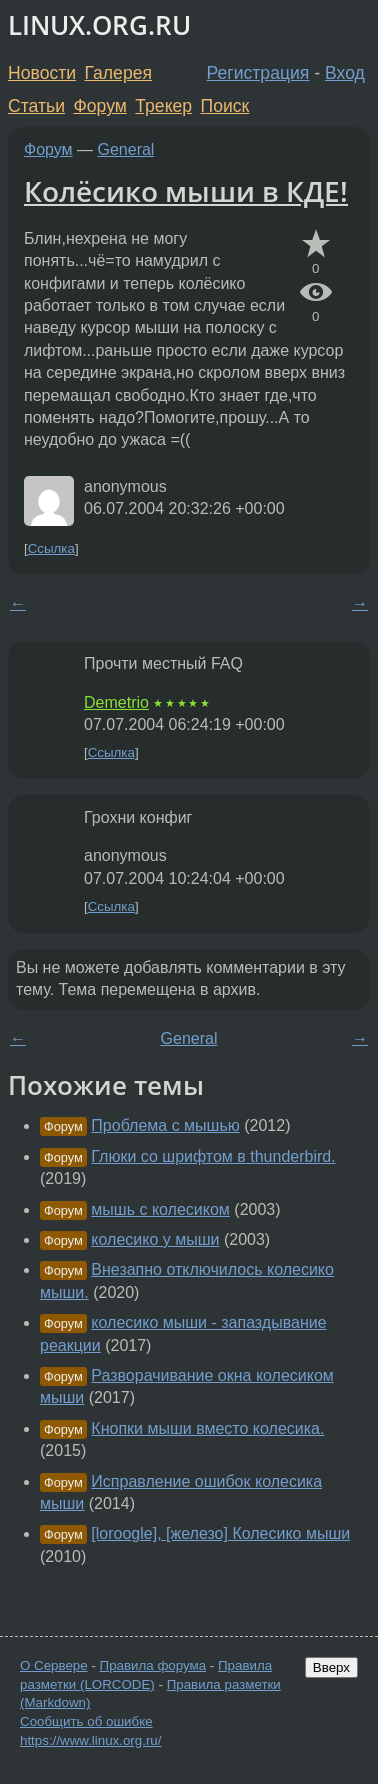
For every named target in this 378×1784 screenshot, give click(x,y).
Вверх (331, 1667)
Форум (99, 106)
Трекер (163, 106)
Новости (42, 73)
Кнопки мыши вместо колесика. (207, 1428)
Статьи (36, 106)
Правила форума (153, 1665)
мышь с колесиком (160, 1209)
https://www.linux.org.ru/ (90, 1740)
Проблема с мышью (165, 1125)
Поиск (225, 106)
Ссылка (51, 548)
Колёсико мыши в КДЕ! (186, 191)
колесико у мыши (155, 1239)
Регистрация (258, 73)
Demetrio (116, 702)
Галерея (118, 73)
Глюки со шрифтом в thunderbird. (213, 1156)
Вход (345, 73)
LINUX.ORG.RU (99, 25)
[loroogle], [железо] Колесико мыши (220, 1533)
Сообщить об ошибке (86, 1721)
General (126, 149)
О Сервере (54, 1665)
